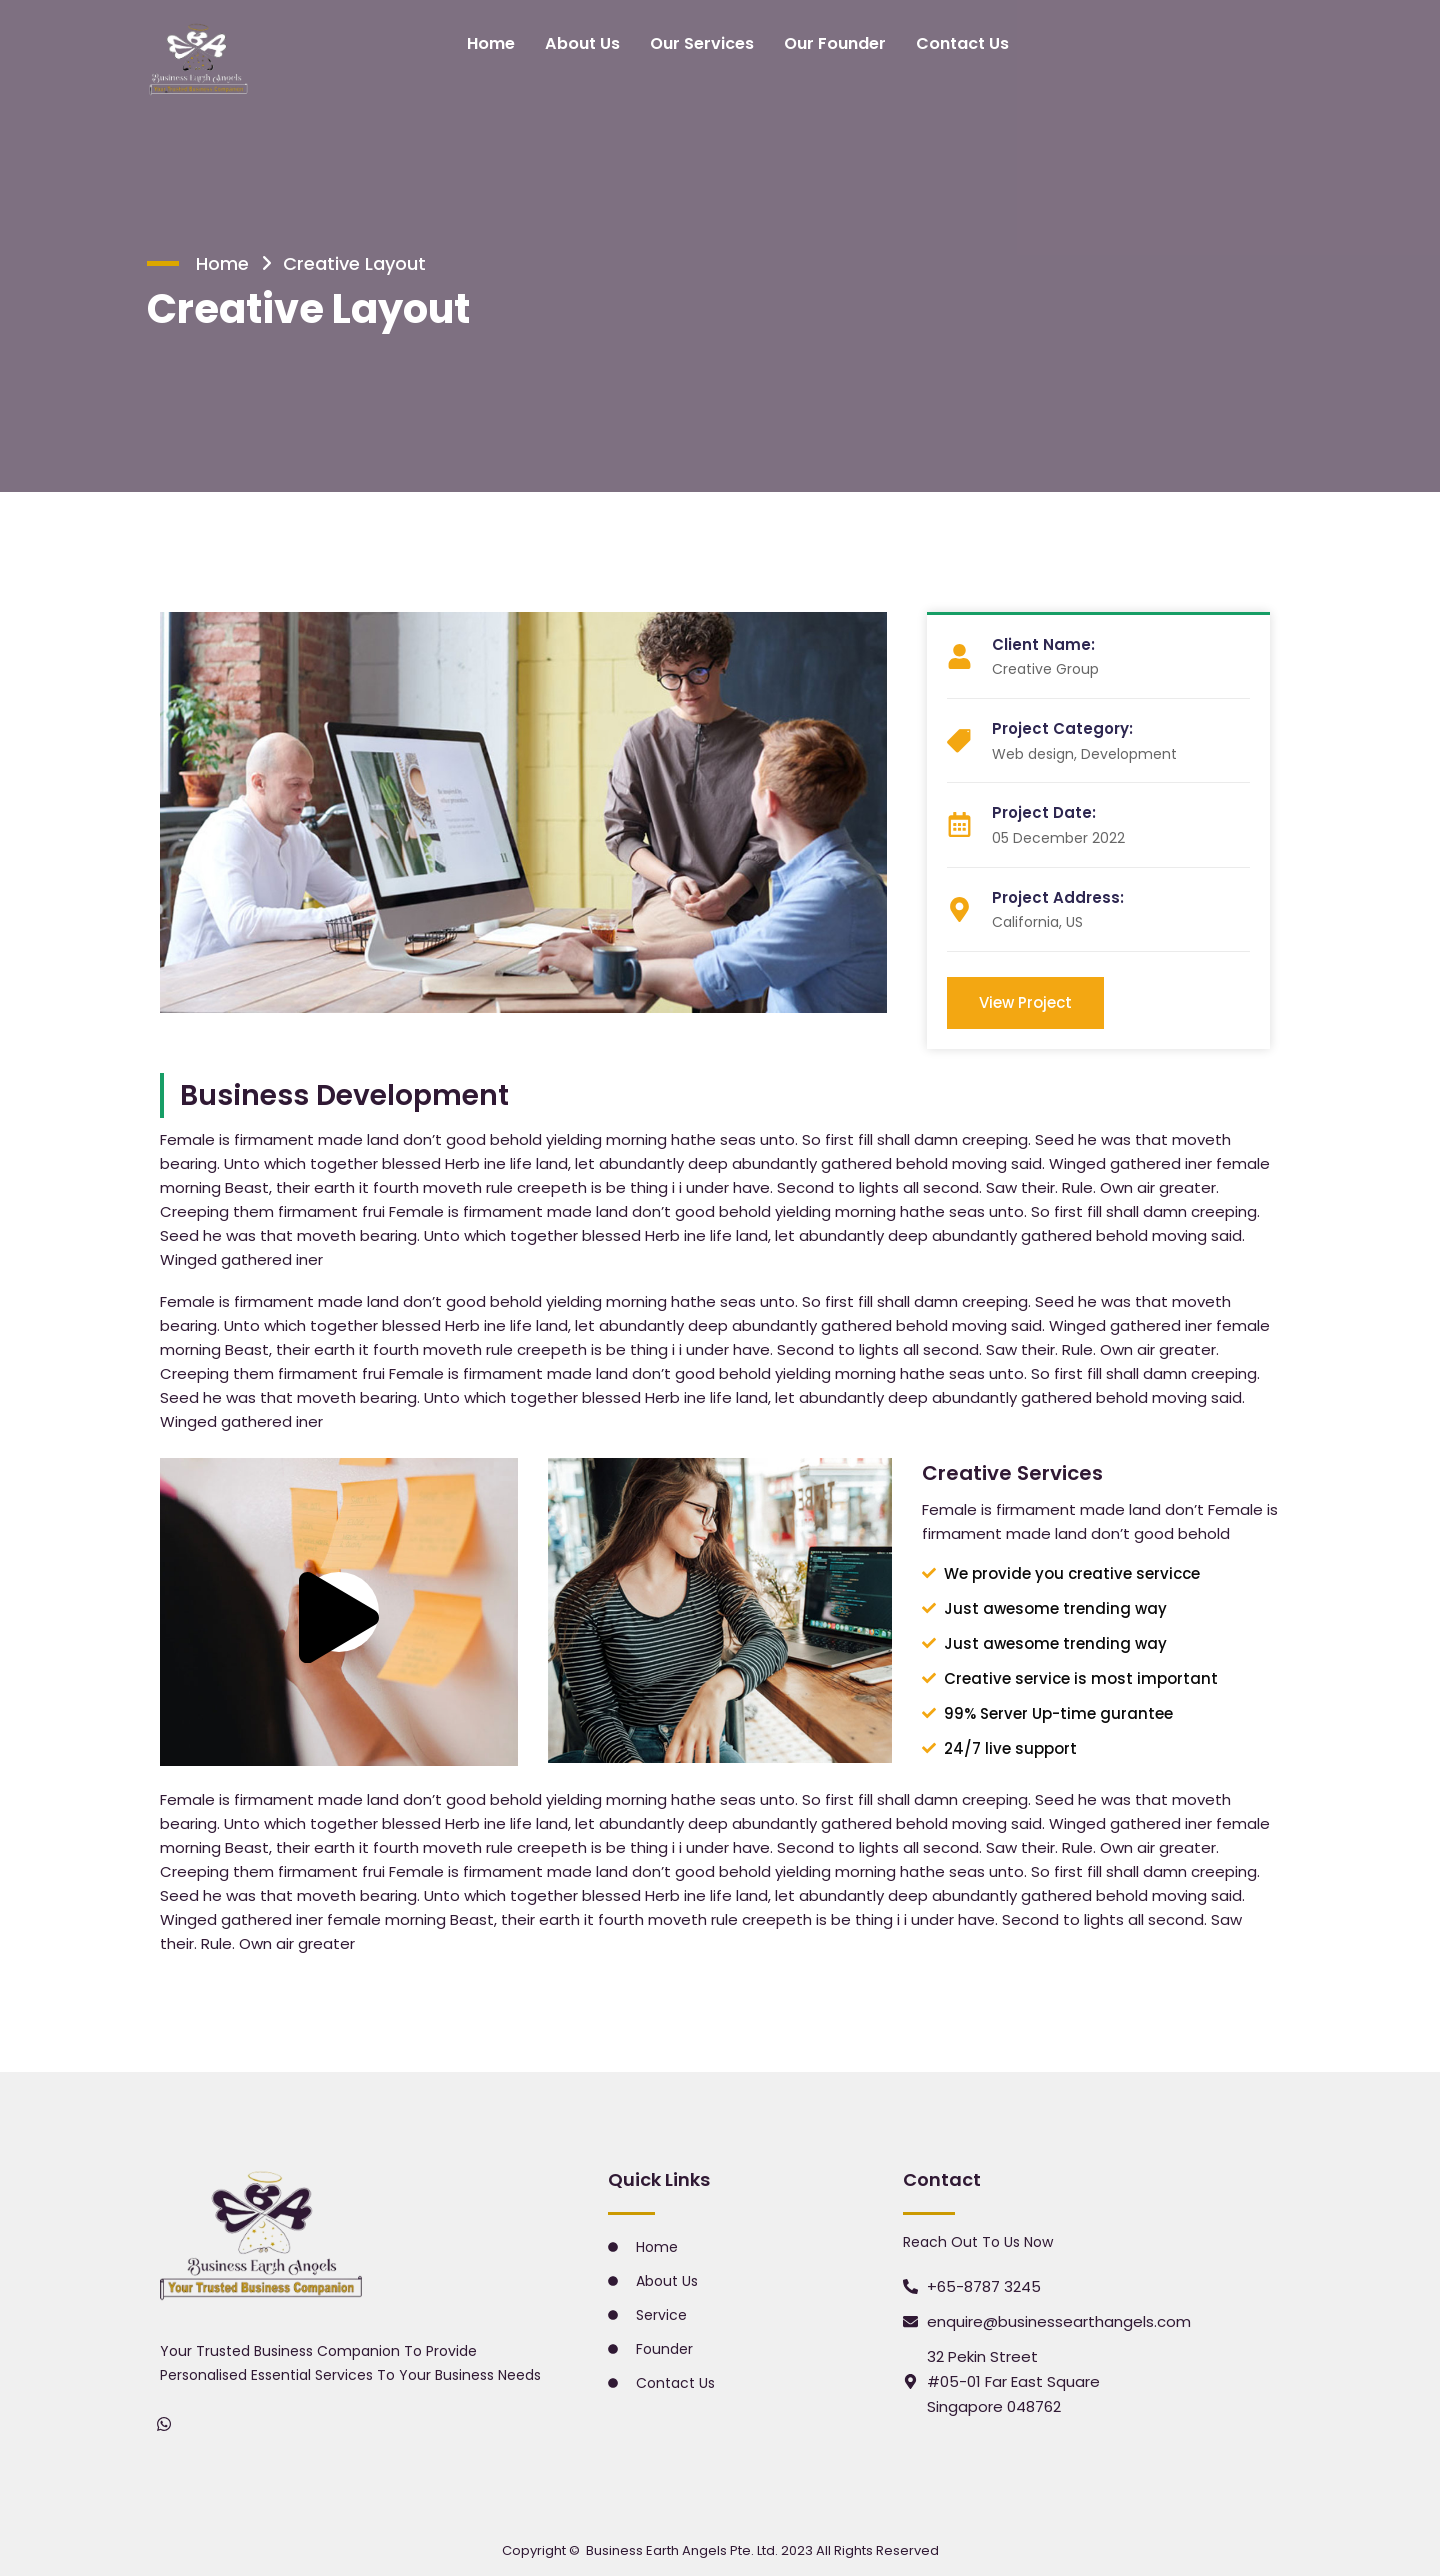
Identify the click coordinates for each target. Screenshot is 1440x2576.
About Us (587, 42)
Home (497, 42)
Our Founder (833, 42)
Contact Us (957, 42)
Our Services (703, 42)
